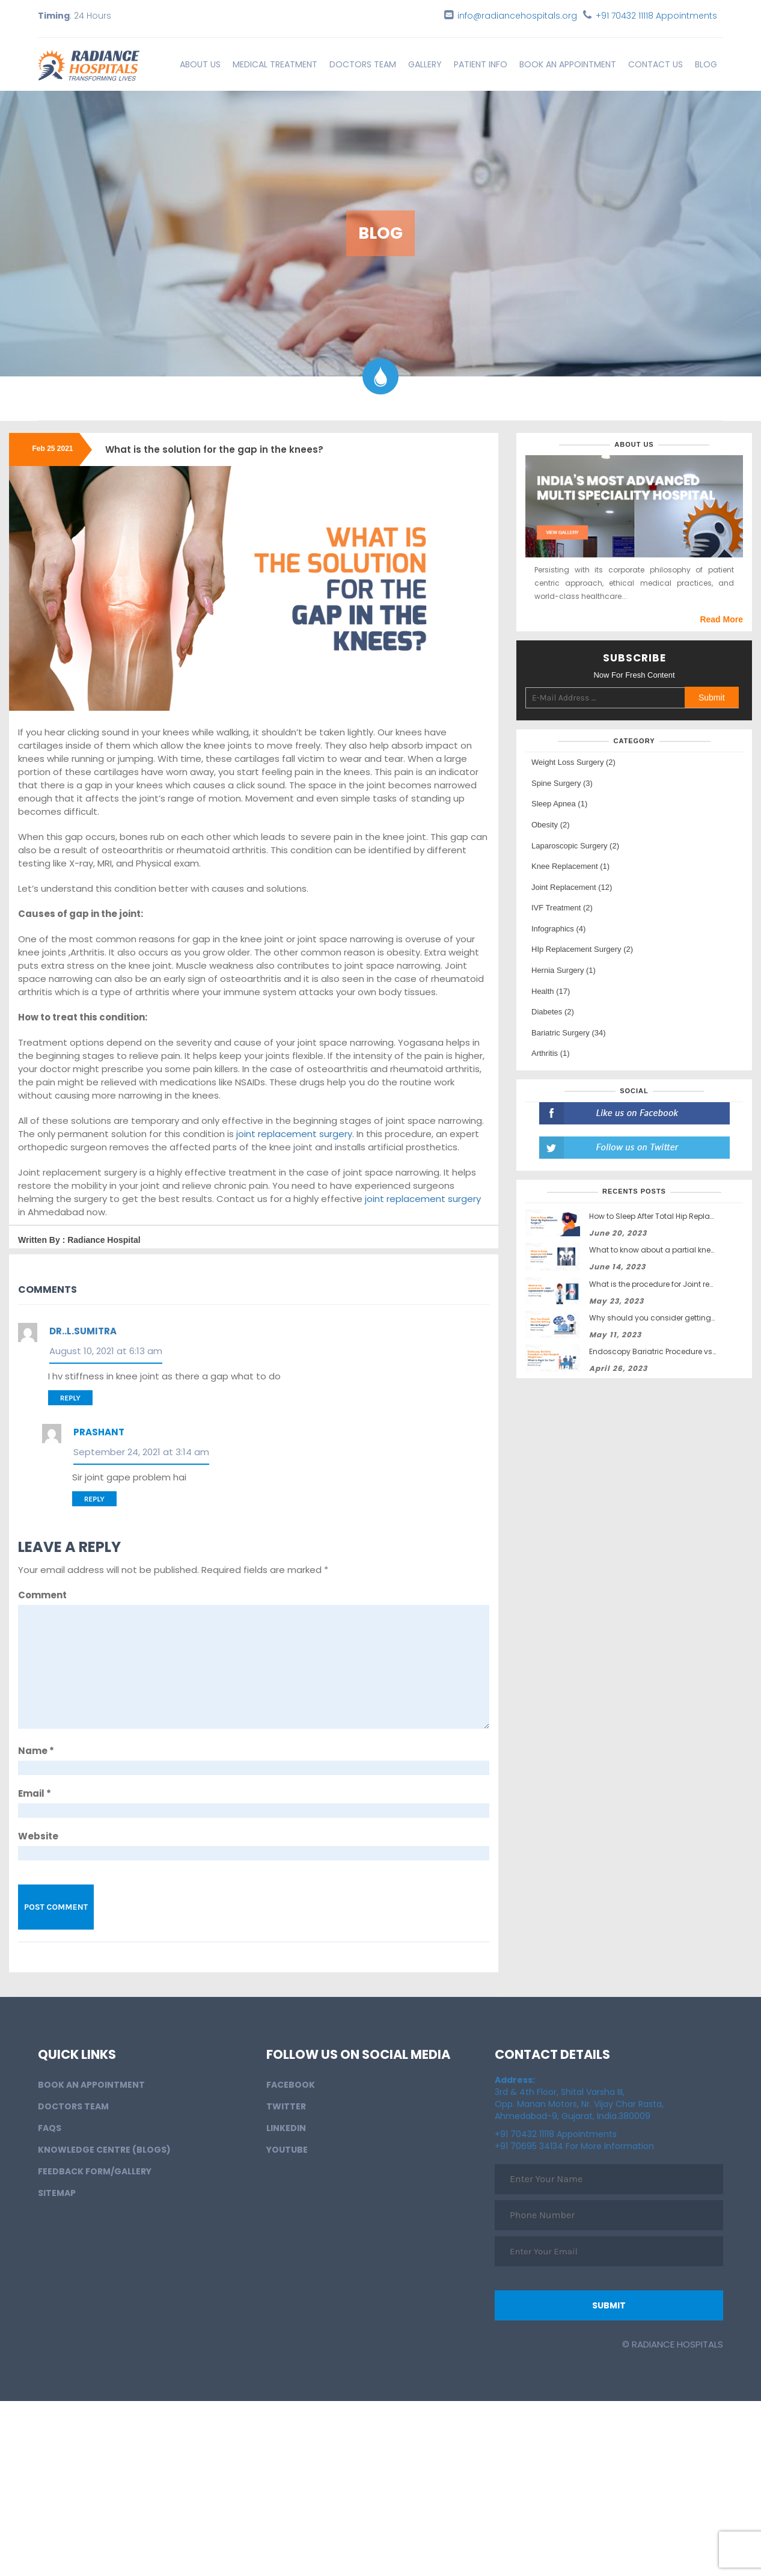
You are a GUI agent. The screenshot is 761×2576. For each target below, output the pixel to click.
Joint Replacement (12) (571, 887)
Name (36, 1750)
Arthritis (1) (550, 1053)
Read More (721, 619)
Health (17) (550, 991)
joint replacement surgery (294, 1133)
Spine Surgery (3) (562, 783)
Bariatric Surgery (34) (568, 1032)
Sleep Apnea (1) (559, 803)
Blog (706, 64)
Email (34, 1793)
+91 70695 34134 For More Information (574, 2146)
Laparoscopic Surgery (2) (575, 845)
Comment (42, 1595)
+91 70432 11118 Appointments (656, 16)
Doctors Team (362, 64)
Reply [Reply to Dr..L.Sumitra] (70, 1398)
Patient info (480, 64)
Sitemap (57, 2193)
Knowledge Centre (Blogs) (104, 2150)
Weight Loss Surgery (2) (573, 762)
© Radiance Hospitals (672, 2344)
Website (38, 1836)
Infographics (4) (558, 928)
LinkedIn (286, 2128)
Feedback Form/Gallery (94, 2171)
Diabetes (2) (552, 1011)
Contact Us (655, 64)
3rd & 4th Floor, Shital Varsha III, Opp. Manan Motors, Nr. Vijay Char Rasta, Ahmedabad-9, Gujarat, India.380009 (579, 2098)
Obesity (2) (550, 824)
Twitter (286, 2106)
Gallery (425, 64)
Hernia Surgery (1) (563, 970)
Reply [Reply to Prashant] (94, 1499)
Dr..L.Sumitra (83, 1331)
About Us (200, 64)
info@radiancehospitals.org (517, 16)
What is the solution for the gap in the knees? (214, 449)
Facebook (290, 2085)
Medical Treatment (275, 64)
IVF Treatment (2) (562, 907)
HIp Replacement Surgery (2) (582, 949)
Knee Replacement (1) (570, 866)
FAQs (49, 2128)
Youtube (287, 2150)
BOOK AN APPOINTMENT (567, 64)
